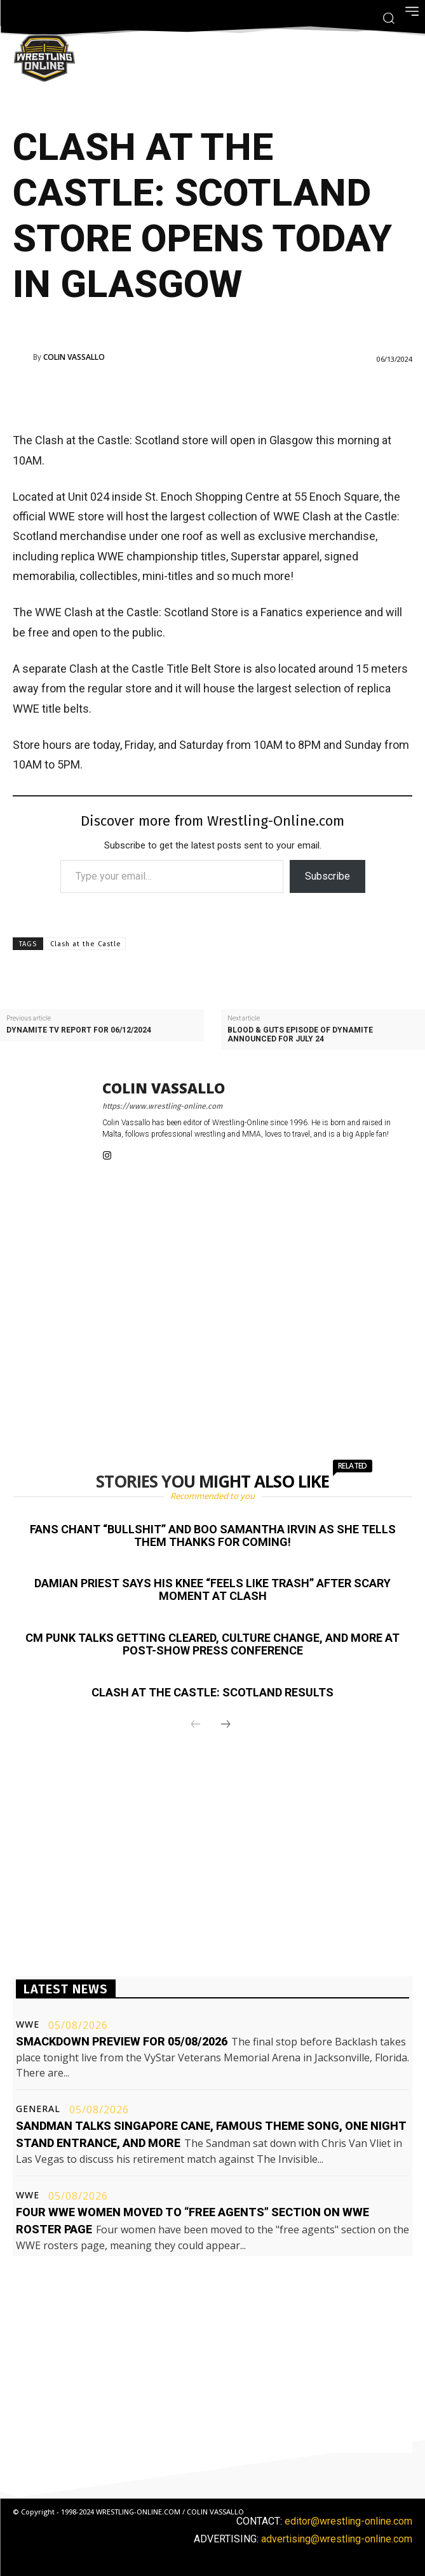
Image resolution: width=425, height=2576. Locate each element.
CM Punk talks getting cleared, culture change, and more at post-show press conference (212, 1644)
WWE (27, 2024)
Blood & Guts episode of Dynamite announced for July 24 (300, 1034)
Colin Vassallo (74, 357)
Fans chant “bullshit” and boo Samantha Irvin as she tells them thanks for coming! (213, 1535)
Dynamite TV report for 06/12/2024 (78, 1030)
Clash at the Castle (85, 944)
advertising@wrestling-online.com (336, 2539)
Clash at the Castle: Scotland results (212, 1692)
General (38, 2108)
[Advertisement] (195, 395)
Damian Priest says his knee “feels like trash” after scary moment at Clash (212, 1589)
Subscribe (327, 876)
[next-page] (225, 1725)
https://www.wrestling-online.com (162, 1106)
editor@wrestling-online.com (348, 2521)
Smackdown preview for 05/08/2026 (121, 2041)
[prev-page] (195, 1725)
